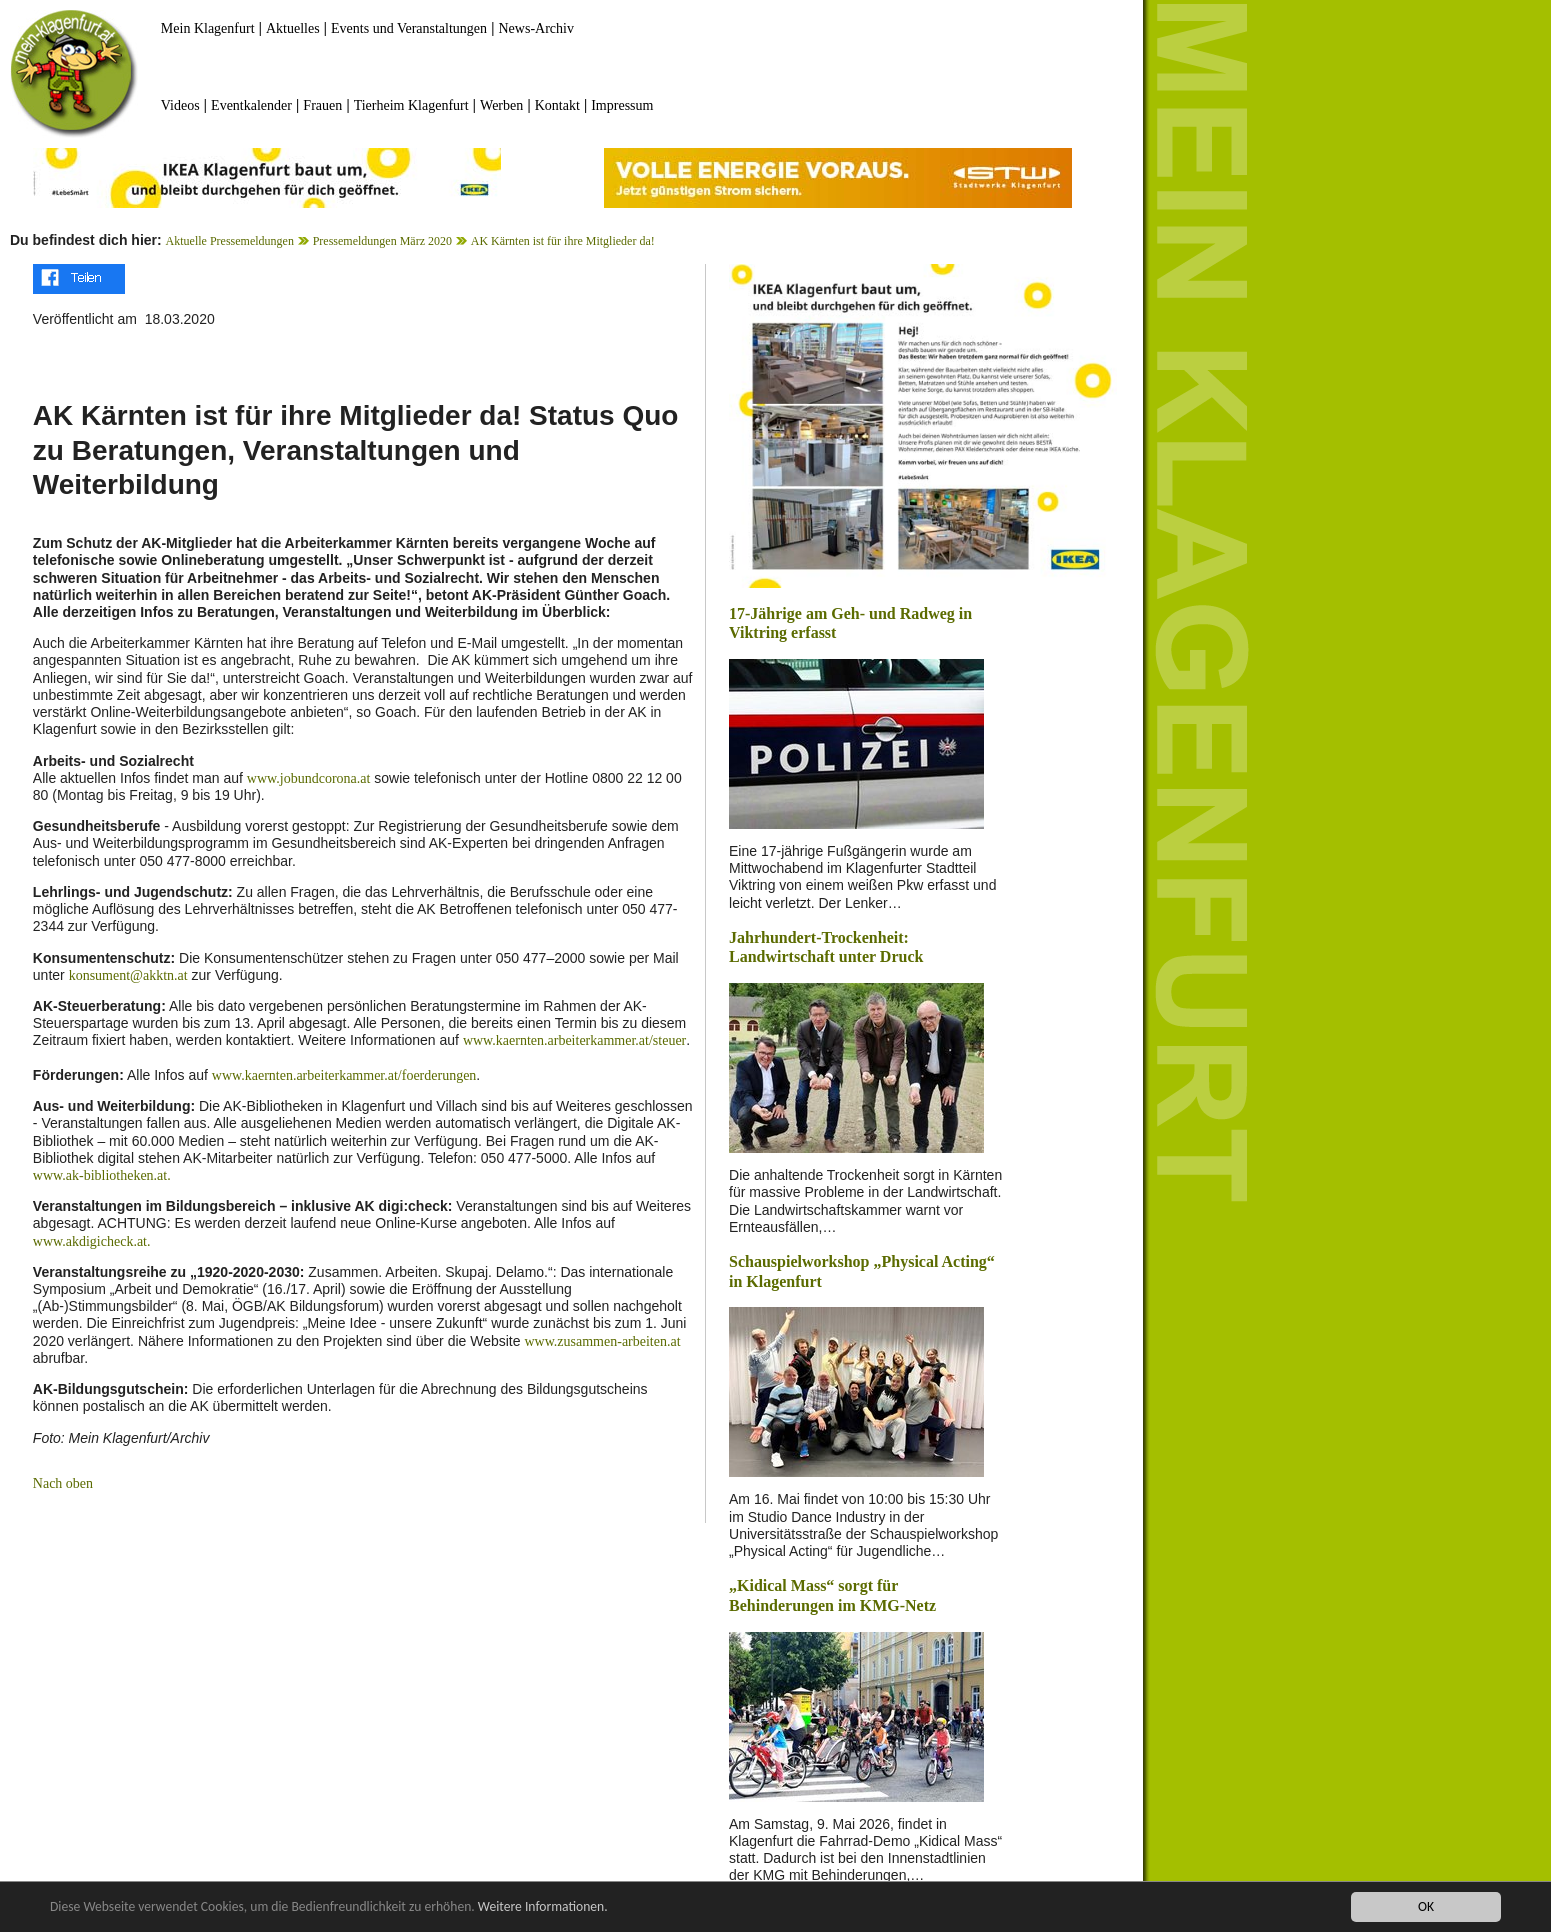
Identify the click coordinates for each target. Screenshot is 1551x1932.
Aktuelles (293, 28)
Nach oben (63, 1483)
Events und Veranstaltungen (409, 28)
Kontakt (557, 105)
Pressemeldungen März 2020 (382, 241)
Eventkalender (251, 105)
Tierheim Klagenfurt (411, 105)
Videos (180, 105)
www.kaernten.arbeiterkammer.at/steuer (574, 1040)
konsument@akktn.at (128, 975)
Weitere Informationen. (543, 1906)
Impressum (622, 105)
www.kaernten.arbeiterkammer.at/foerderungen (344, 1075)
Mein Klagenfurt (208, 28)
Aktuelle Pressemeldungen (230, 241)
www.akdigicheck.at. (92, 1241)
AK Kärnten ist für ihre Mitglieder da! (563, 241)
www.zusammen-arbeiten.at (602, 1341)
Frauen (322, 105)
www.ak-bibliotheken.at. (102, 1175)
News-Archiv (536, 28)
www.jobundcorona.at (309, 778)
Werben (501, 105)
